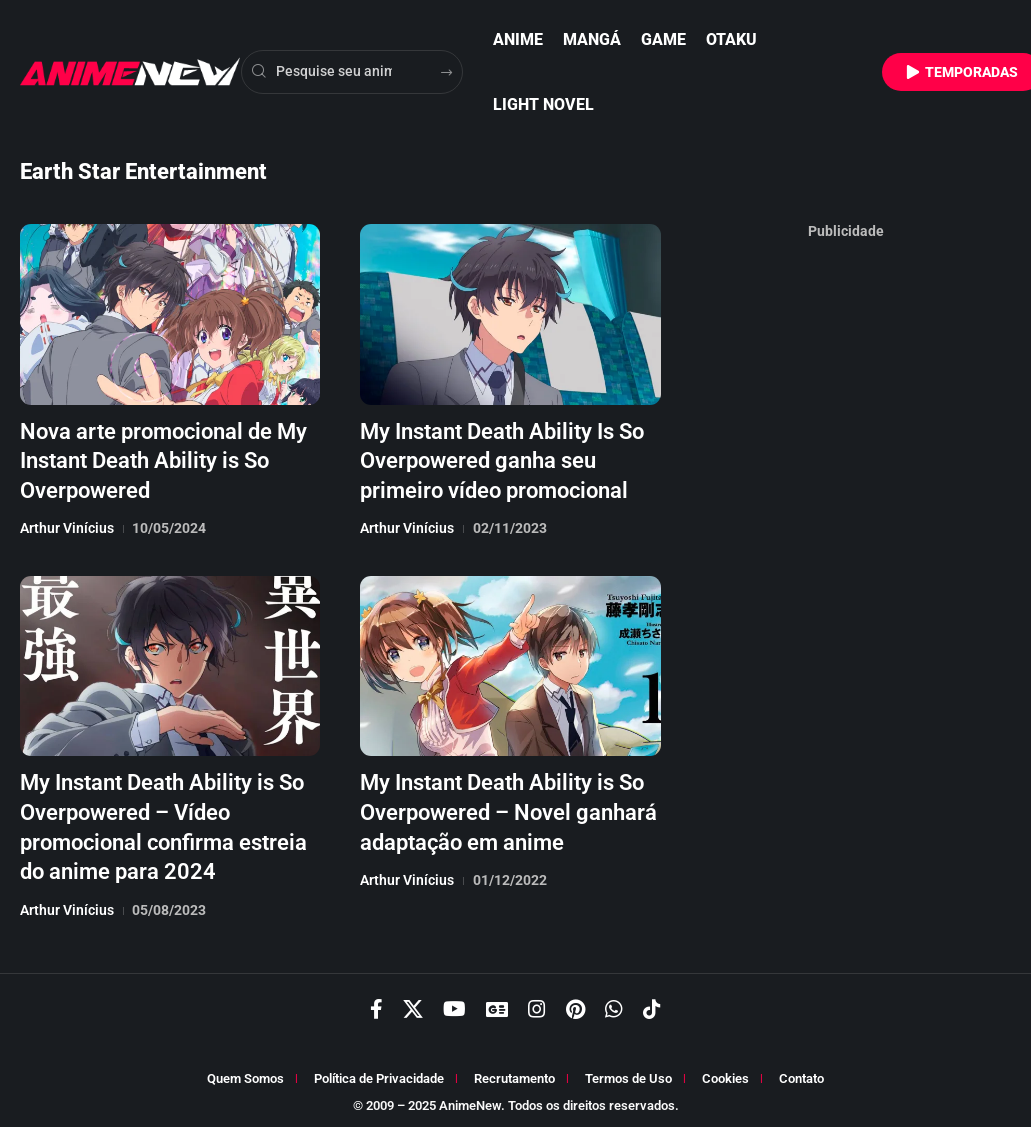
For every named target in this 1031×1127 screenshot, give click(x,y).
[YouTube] (454, 1004)
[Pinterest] (575, 1004)
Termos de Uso (628, 1073)
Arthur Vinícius (67, 525)
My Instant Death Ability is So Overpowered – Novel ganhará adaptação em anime (508, 807)
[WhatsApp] (614, 1004)
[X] (413, 1004)
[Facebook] (376, 1004)
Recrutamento (514, 1073)
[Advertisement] (846, 548)
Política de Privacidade (379, 1073)
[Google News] (497, 1004)
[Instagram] (537, 1004)
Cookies (725, 1073)
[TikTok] (652, 1004)
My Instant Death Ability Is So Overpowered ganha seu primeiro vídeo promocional (502, 459)
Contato (801, 1073)
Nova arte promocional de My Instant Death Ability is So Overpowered (163, 459)
